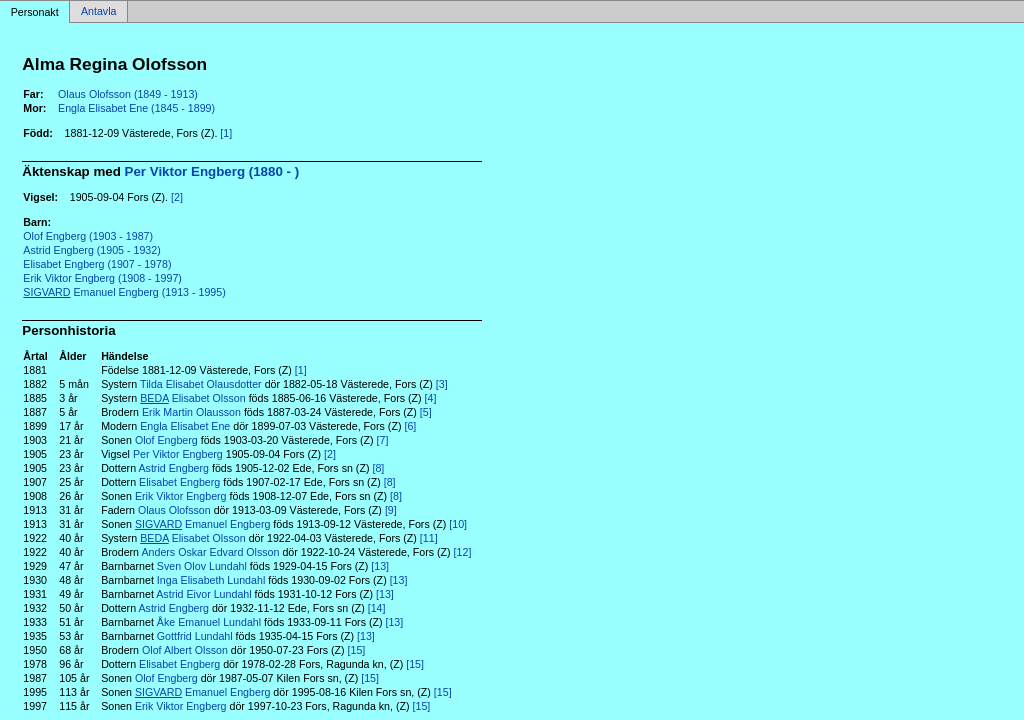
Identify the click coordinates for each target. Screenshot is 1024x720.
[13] (380, 566)
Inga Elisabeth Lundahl (211, 580)
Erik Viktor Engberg (181, 496)
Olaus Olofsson (174, 510)
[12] (463, 552)
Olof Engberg (166, 440)
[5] (426, 412)
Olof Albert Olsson (185, 650)
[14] (377, 608)
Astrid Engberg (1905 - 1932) (91, 250)
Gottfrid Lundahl (195, 636)
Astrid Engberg (173, 468)
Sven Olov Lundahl (202, 566)
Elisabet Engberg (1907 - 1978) (97, 264)
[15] (357, 650)
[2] (177, 197)
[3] (442, 384)
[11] (429, 538)
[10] (458, 524)
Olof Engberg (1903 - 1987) (88, 236)
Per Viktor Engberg (178, 454)
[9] (391, 510)
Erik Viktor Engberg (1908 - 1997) (102, 278)
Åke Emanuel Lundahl (209, 622)
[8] (378, 468)
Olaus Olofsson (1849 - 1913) (128, 94)
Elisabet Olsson (192, 398)
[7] (383, 440)
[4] (431, 398)
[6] (410, 426)
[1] (226, 133)
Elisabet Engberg (179, 482)
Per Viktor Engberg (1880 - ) (212, 171)
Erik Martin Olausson (191, 412)
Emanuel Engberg (202, 524)
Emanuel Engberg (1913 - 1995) (124, 292)
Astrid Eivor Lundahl (203, 594)
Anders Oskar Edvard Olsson (210, 552)
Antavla (99, 12)
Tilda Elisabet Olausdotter (201, 384)
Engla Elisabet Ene (185, 426)
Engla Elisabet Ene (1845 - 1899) (136, 108)
